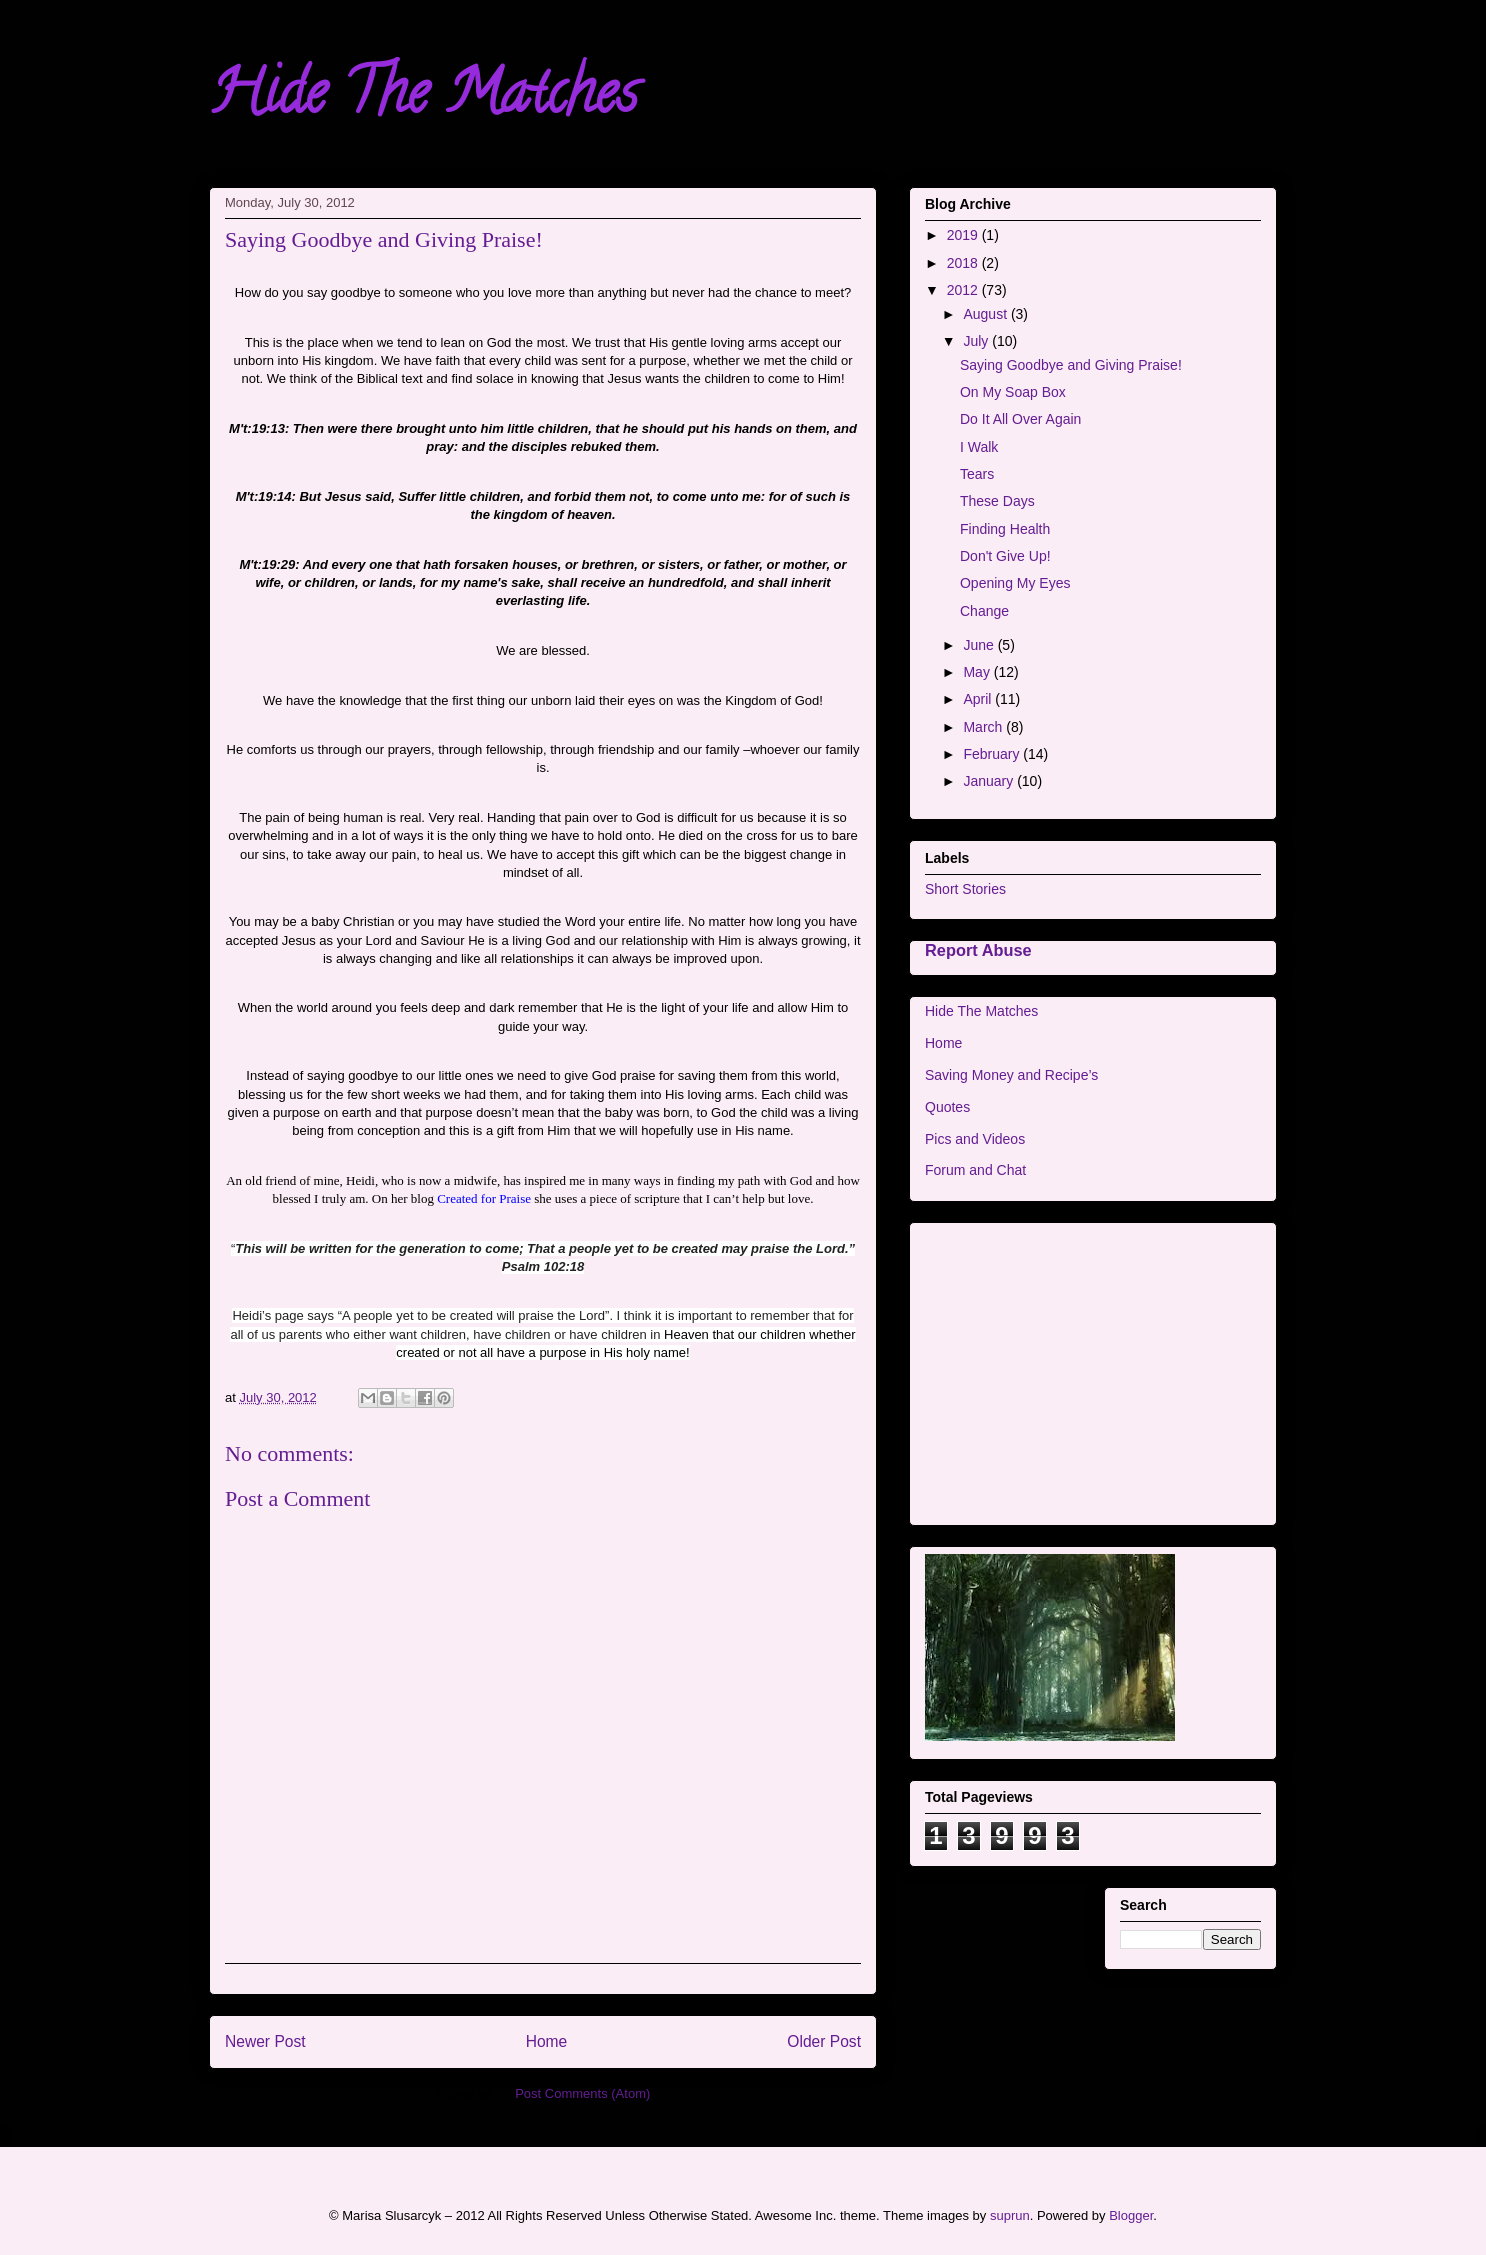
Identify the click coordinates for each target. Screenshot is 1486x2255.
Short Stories (965, 889)
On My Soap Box (1013, 392)
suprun (1010, 2215)
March (984, 727)
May (978, 672)
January (990, 781)
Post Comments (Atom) (582, 2093)
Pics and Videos (975, 1139)
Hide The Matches (423, 99)
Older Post (824, 2041)
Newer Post (265, 2041)
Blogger (1131, 2215)
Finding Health (1005, 529)
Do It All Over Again (1020, 419)
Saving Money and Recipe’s (1011, 1075)
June (980, 645)
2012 (964, 290)
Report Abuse (978, 950)
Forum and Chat (975, 1170)
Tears (977, 474)
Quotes (947, 1107)
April (979, 699)
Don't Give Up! (1005, 556)
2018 (964, 263)
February (993, 754)
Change (984, 611)
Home (547, 2041)
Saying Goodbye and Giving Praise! (1071, 365)
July (977, 341)
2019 (964, 235)
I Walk (979, 447)
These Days (997, 501)
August (986, 314)
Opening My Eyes (1015, 583)
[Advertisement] (1093, 1370)
